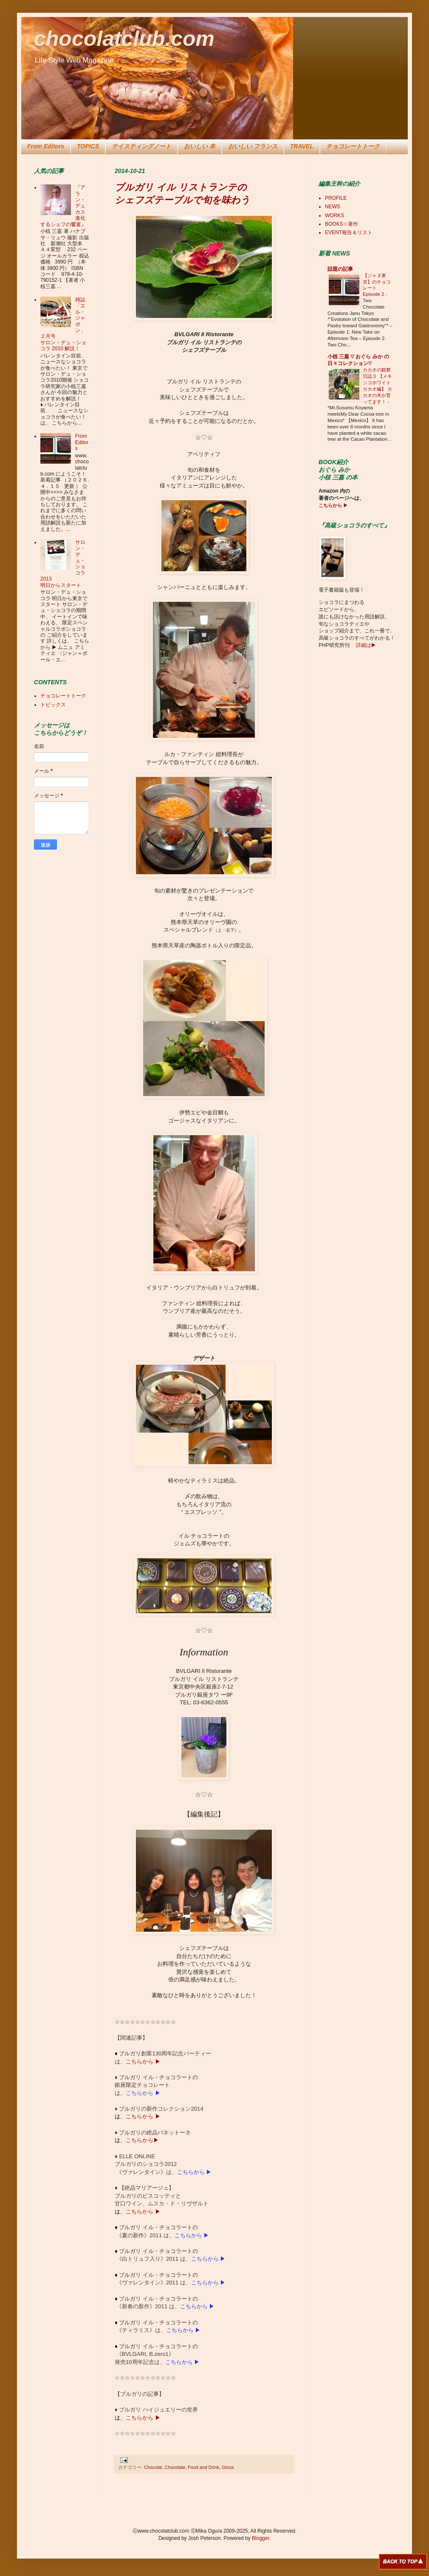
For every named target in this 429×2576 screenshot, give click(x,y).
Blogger (260, 2538)
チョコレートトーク (353, 146)
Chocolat (153, 2467)
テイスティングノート (141, 146)
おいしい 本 (199, 146)
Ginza (228, 2467)
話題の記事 (340, 269)
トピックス (53, 705)
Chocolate (175, 2467)
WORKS (334, 215)
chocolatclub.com (124, 39)
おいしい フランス (252, 146)
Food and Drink (203, 2467)
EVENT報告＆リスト (349, 232)
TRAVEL (301, 146)
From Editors (45, 146)
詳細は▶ (365, 645)
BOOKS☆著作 (341, 224)
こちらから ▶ (143, 2061)
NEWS (332, 207)
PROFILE (336, 198)
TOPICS (88, 146)
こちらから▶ (142, 2140)
